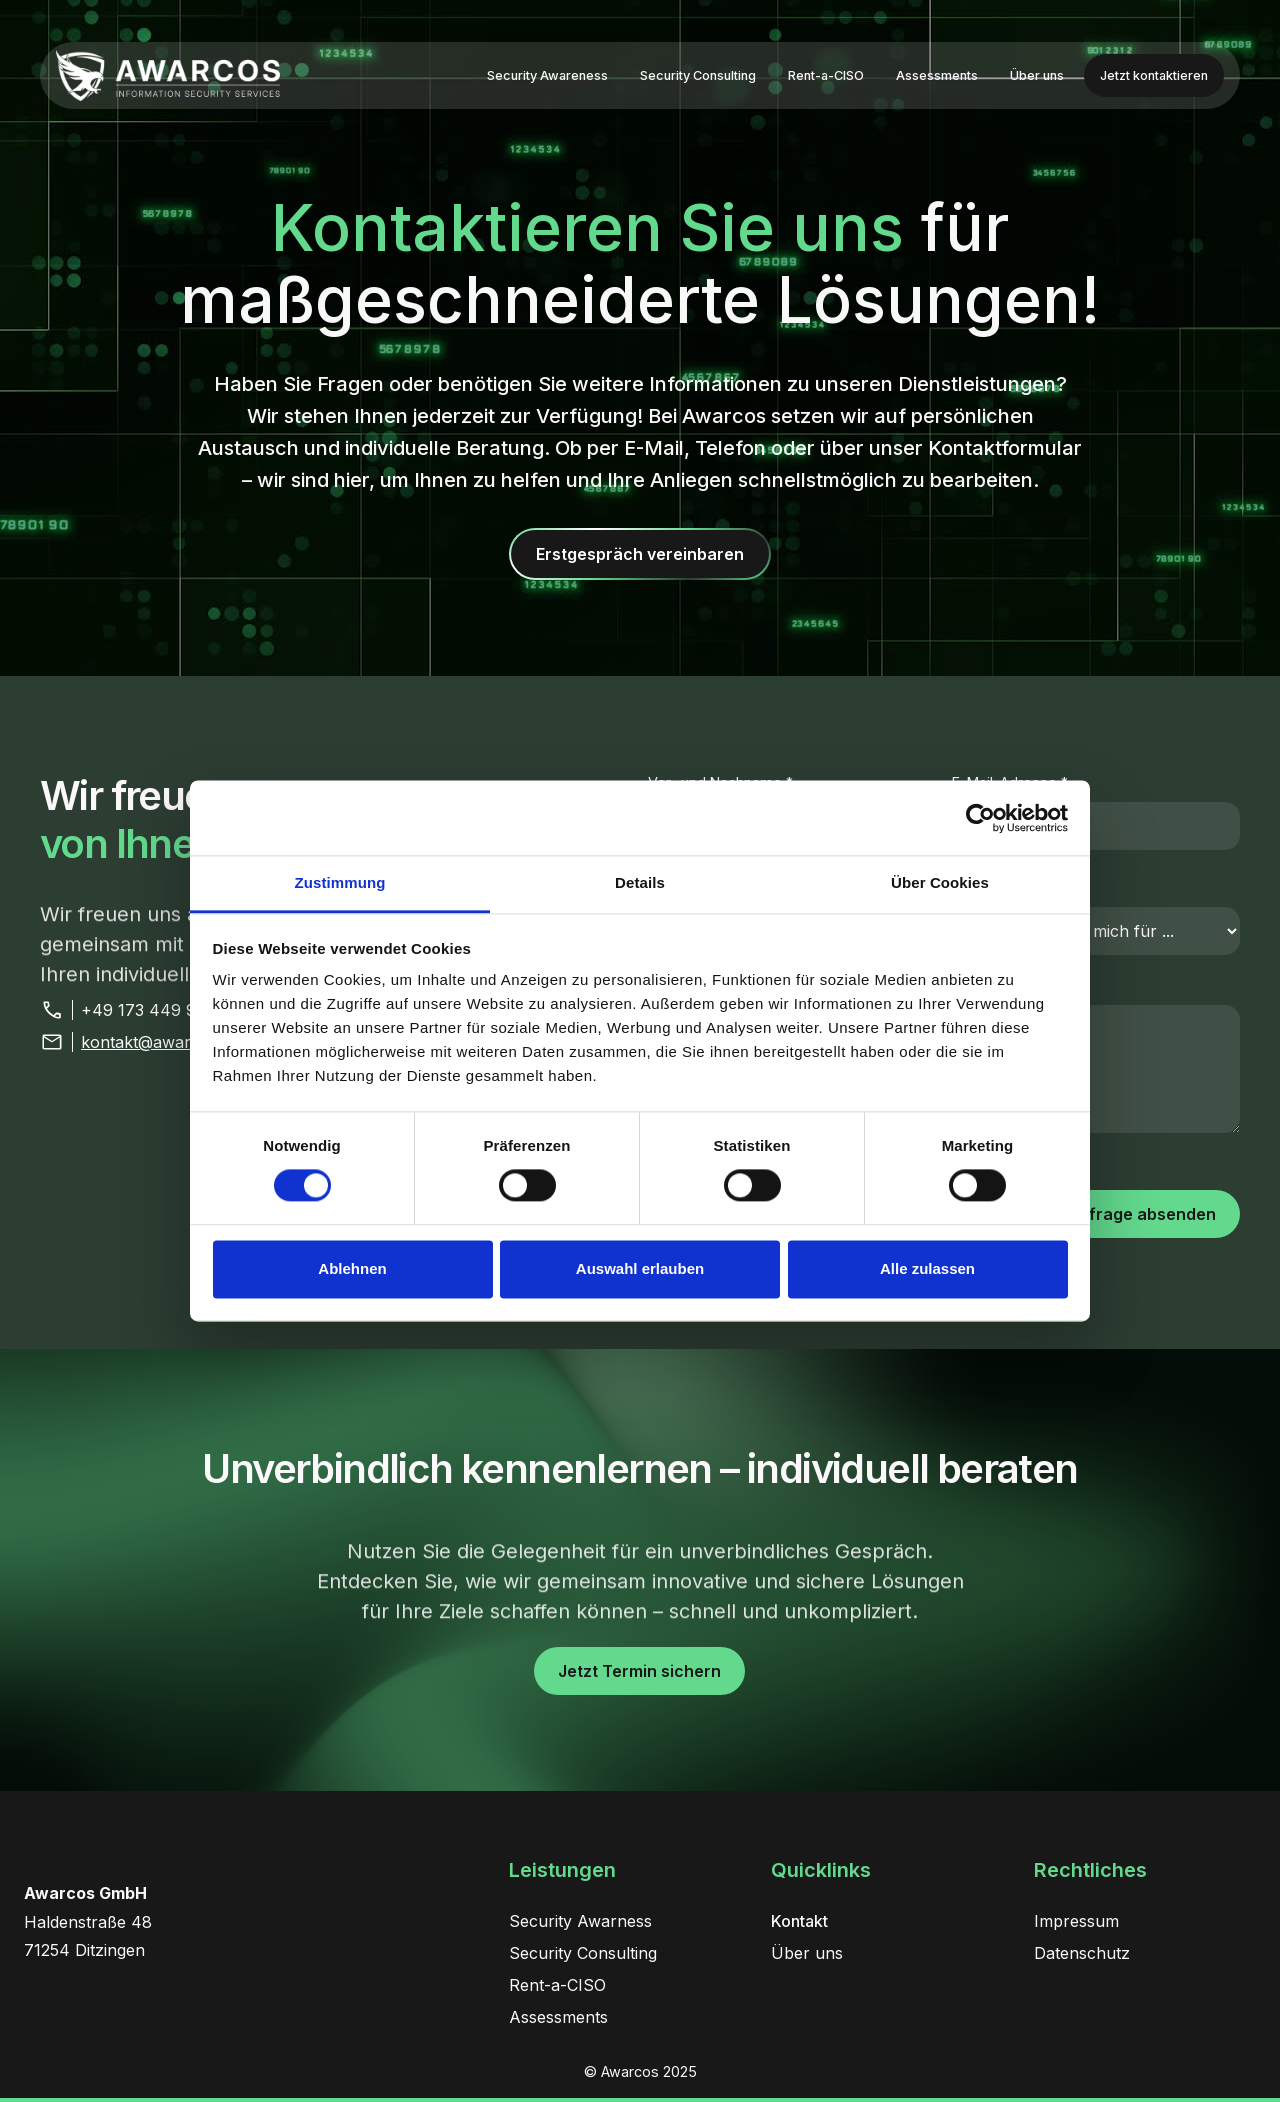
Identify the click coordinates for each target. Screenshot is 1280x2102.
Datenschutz (1082, 1953)
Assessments (937, 75)
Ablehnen (352, 1268)
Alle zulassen (927, 1268)
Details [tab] (640, 882)
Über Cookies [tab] (940, 882)
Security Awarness (580, 1921)
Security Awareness (547, 75)
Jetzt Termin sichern (639, 1671)
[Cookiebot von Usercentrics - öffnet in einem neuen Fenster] (980, 818)
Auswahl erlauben (640, 1268)
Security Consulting (698, 75)
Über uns (1037, 75)
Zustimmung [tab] (340, 882)
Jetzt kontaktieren (1154, 75)
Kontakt (799, 1921)
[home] (168, 75)
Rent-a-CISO (826, 75)
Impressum (1076, 1921)
